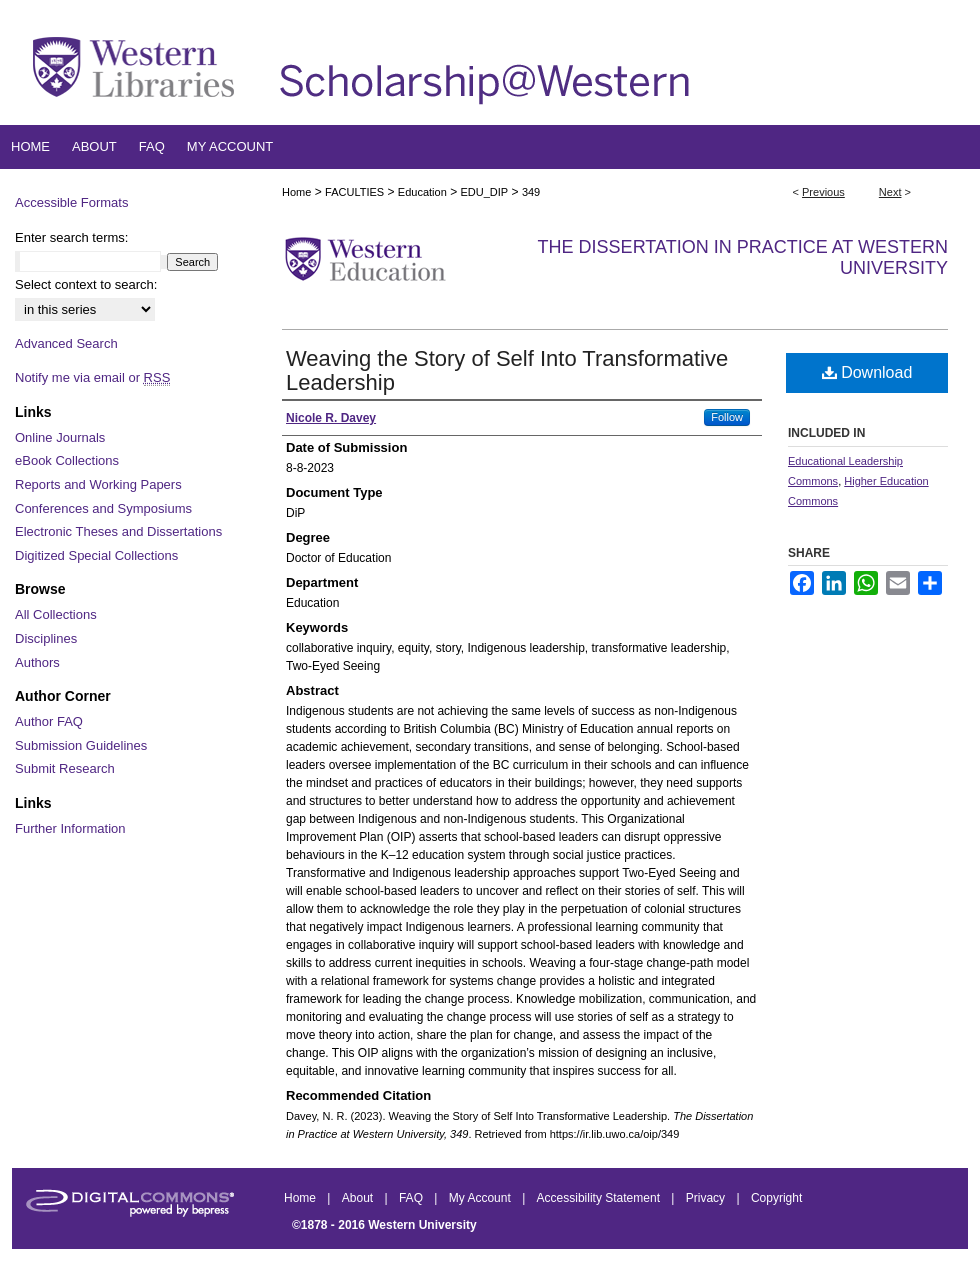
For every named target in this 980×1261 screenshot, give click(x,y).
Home (296, 192)
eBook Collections (67, 460)
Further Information (70, 828)
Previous (823, 192)
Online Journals (60, 437)
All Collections (56, 614)
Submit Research (65, 768)
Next (890, 192)
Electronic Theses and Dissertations (118, 531)
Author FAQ (49, 721)
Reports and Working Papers (98, 484)
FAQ (412, 1198)
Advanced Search (66, 343)
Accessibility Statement (600, 1198)
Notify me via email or (92, 378)
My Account (481, 1198)
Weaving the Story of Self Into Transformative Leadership (507, 370)
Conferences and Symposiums (103, 508)
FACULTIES (354, 192)
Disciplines (46, 638)
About (359, 1198)
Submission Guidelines (81, 745)
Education (422, 192)
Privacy (707, 1198)
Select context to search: (86, 284)
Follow (727, 417)
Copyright (776, 1198)
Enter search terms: (71, 237)
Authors (37, 662)
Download (867, 372)
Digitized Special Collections (96, 555)
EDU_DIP (484, 192)
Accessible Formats (71, 202)
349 (531, 192)
